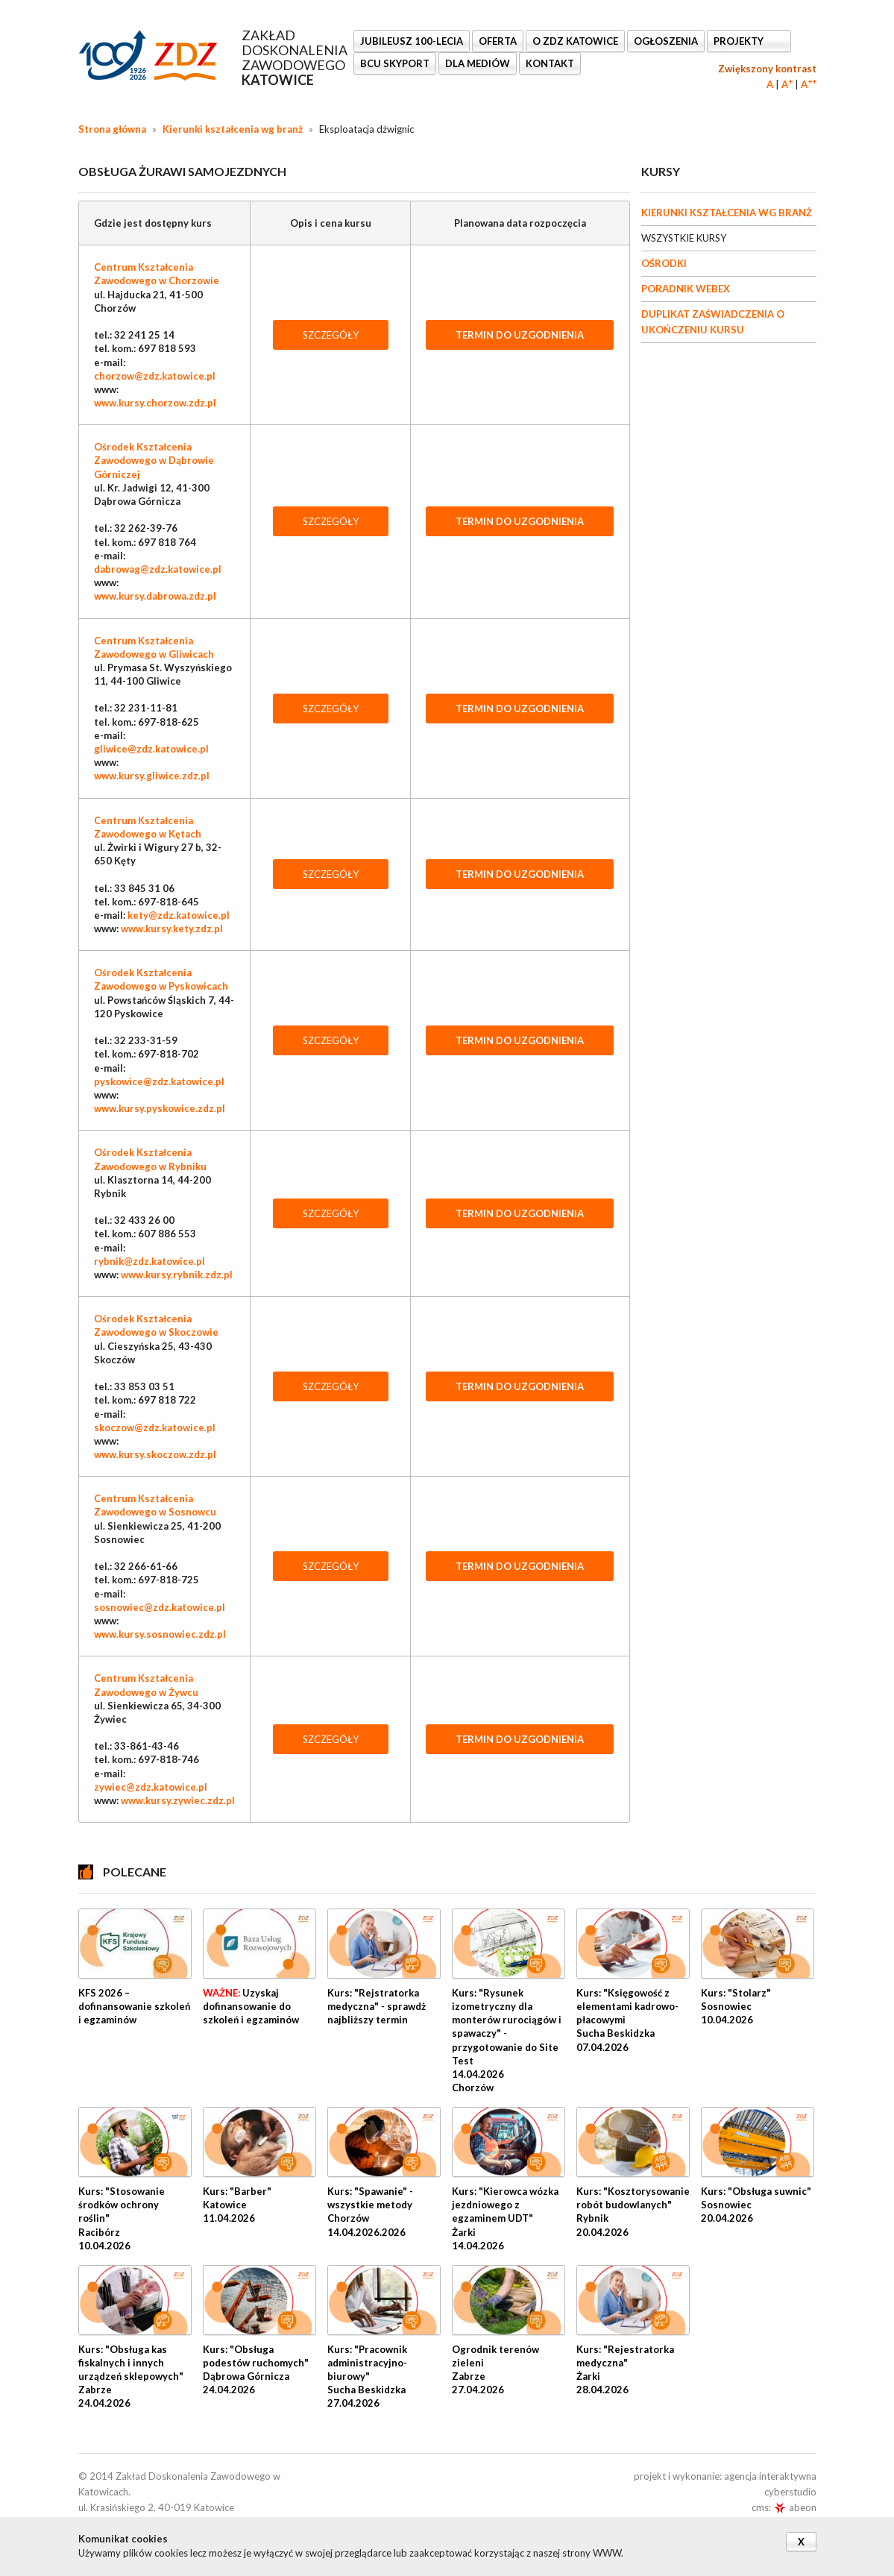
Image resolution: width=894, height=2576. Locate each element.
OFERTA (498, 41)
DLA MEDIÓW (477, 63)
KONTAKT (550, 63)
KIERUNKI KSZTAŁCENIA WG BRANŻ (726, 213)
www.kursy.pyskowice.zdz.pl (159, 1108)
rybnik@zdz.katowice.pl (149, 1261)
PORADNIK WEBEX (685, 289)
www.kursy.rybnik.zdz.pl (177, 1275)
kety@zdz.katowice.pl (179, 915)
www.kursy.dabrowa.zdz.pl (155, 596)
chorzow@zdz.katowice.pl (154, 376)
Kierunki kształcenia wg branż (233, 129)
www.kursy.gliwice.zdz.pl (152, 776)
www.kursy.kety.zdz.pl (172, 928)
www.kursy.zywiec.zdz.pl (178, 1800)
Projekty (740, 41)
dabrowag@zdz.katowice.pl (157, 569)
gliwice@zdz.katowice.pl (151, 749)
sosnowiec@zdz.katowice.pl (159, 1607)
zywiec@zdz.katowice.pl (150, 1787)
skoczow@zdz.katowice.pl (154, 1427)
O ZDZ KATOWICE (575, 41)
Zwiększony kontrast (767, 69)
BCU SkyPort (394, 63)
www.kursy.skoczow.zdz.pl (155, 1454)
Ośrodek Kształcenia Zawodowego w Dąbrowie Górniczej (154, 460)
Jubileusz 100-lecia (411, 41)
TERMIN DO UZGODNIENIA (520, 335)
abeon (794, 2507)
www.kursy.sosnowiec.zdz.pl (160, 1634)
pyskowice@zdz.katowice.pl (159, 1081)
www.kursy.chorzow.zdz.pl (155, 403)
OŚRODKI (664, 263)
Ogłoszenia (666, 41)
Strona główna (112, 129)
